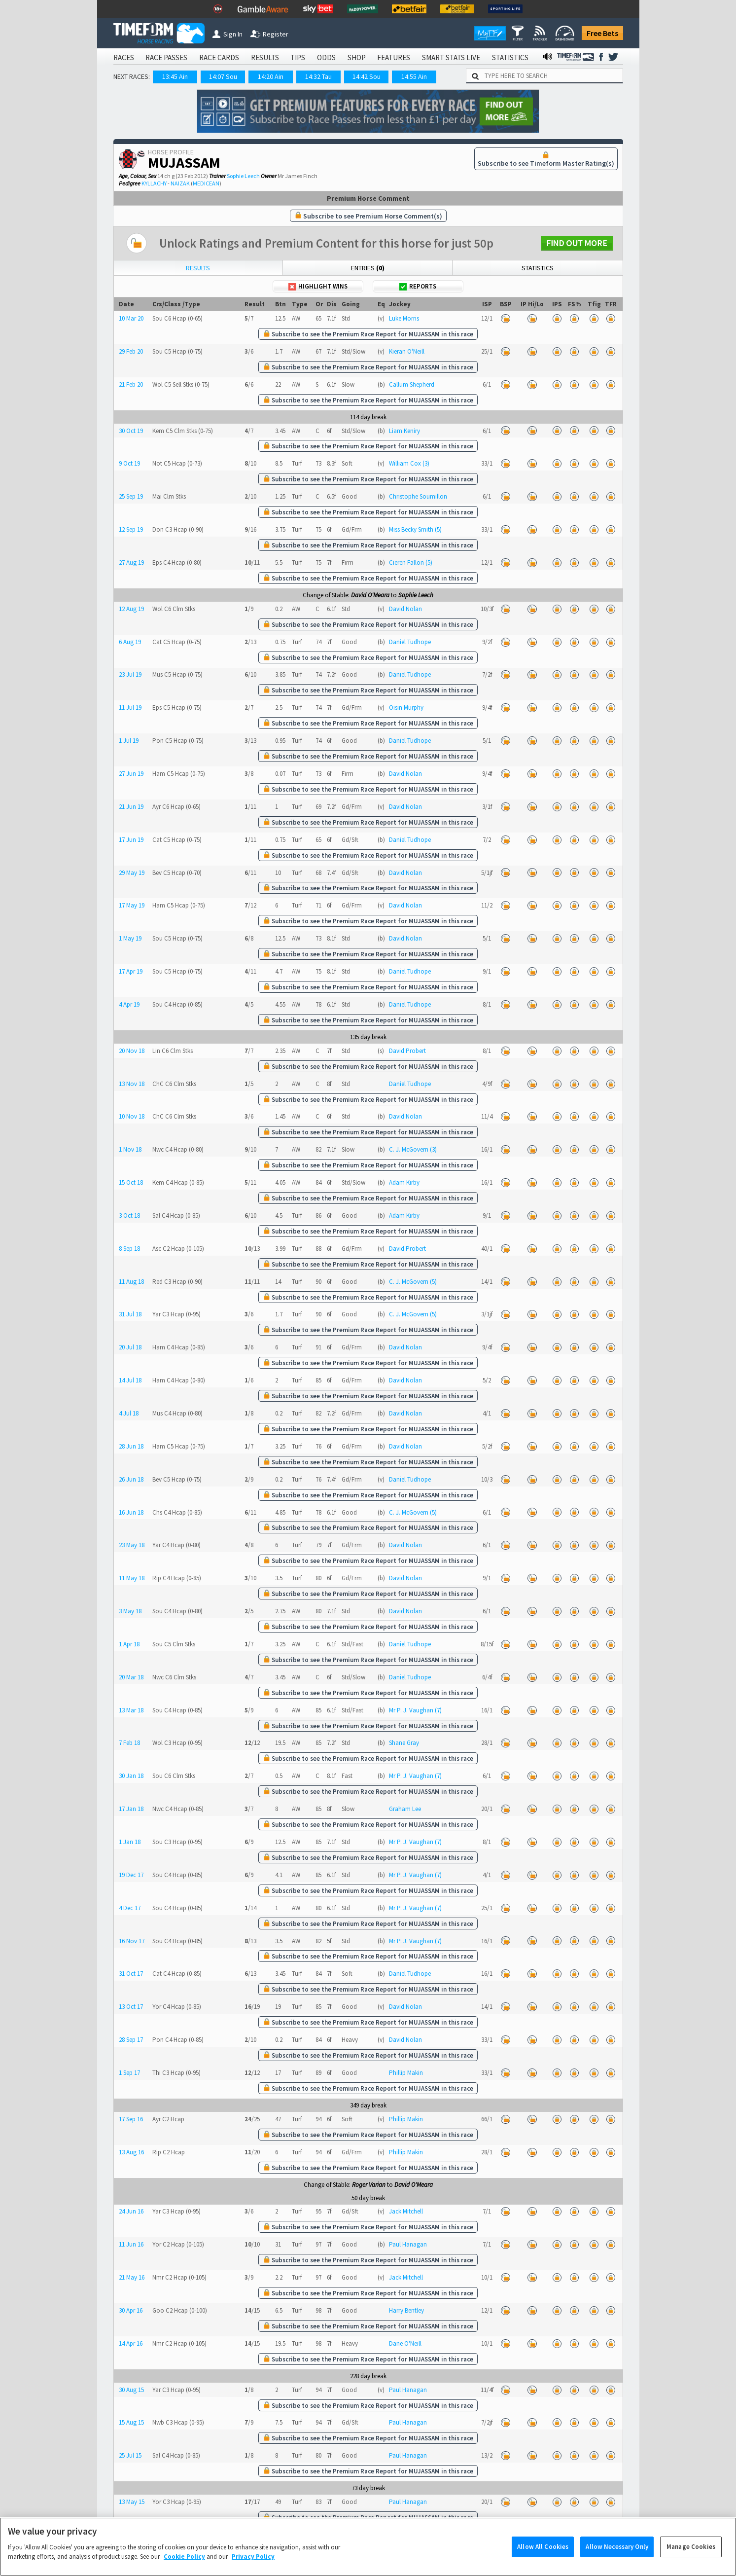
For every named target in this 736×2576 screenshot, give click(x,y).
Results (198, 267)
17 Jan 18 (131, 1809)
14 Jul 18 (130, 1380)
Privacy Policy (253, 2561)
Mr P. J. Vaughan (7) (415, 1710)
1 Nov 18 (130, 1149)
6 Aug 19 (130, 642)
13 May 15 (131, 2502)
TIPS (297, 57)
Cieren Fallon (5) (410, 562)
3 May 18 (130, 1611)
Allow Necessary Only (617, 2551)
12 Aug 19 (131, 609)
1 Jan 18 (129, 1842)
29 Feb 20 (131, 351)
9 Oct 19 (129, 463)
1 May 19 (130, 938)
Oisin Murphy (406, 707)
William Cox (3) (409, 463)
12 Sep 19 (131, 529)
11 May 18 (131, 1578)
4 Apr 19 (129, 1004)
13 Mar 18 (131, 1710)
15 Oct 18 (131, 1182)
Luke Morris (404, 318)
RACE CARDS (219, 57)
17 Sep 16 (131, 2119)
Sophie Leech (243, 176)
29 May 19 (131, 873)
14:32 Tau (318, 76)
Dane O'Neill (405, 2343)
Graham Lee (405, 1809)
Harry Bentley (406, 2310)
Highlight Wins (318, 286)
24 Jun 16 (131, 2211)
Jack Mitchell (406, 2211)
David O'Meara (370, 595)
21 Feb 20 (131, 384)
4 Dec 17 (129, 1908)
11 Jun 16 (131, 2244)
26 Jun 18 (131, 1479)
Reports (417, 286)
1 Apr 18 (129, 1644)
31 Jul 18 (130, 1314)
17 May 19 (131, 905)
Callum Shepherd (411, 384)
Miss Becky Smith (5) (415, 529)
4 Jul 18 (129, 1413)
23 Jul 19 (130, 674)
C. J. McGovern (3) (413, 1149)
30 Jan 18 (131, 1776)
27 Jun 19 (131, 773)
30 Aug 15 (131, 2390)
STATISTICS (510, 57)
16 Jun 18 (131, 1512)
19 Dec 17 (131, 1875)
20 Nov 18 (131, 1051)
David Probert (407, 1051)
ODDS (326, 57)
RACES (123, 57)
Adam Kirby (404, 1182)
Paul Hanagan (408, 2244)
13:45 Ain (175, 76)
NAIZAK (180, 183)
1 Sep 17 (129, 2072)
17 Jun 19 (131, 839)
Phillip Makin (406, 2072)
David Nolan (405, 609)
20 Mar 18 (131, 1677)
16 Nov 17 (131, 1941)
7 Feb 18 (129, 1743)
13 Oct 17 (131, 2006)
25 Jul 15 (130, 2455)
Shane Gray (404, 1743)
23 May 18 (131, 1545)
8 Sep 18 (129, 1248)
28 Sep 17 (131, 2039)
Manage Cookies (690, 2551)
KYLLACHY (154, 183)
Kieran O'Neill (406, 351)
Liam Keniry (404, 431)
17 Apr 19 (130, 971)
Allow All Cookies (542, 2551)
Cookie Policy (184, 2561)
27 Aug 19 (131, 562)
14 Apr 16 (130, 2343)
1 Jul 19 (129, 740)
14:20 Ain (270, 76)
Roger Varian (369, 2184)
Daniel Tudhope (410, 642)
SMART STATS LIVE (451, 57)
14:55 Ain (414, 76)
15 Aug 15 (131, 2422)
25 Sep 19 (131, 496)
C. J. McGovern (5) (413, 1281)
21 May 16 (131, 2277)
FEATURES (393, 57)
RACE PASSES (166, 57)
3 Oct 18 (129, 1215)
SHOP (357, 57)
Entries (368, 267)
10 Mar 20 (131, 318)
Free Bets (602, 33)
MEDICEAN (206, 183)
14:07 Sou (223, 76)
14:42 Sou (366, 76)
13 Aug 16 (131, 2152)
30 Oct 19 (131, 431)
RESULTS (265, 57)
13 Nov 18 (131, 1084)
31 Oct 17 (131, 1973)
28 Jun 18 (131, 1446)
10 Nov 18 (131, 1116)
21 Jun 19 (131, 806)
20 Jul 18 (130, 1347)
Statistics (538, 267)
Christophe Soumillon (418, 496)
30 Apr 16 (130, 2310)
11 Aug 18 (131, 1281)
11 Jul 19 (130, 707)
